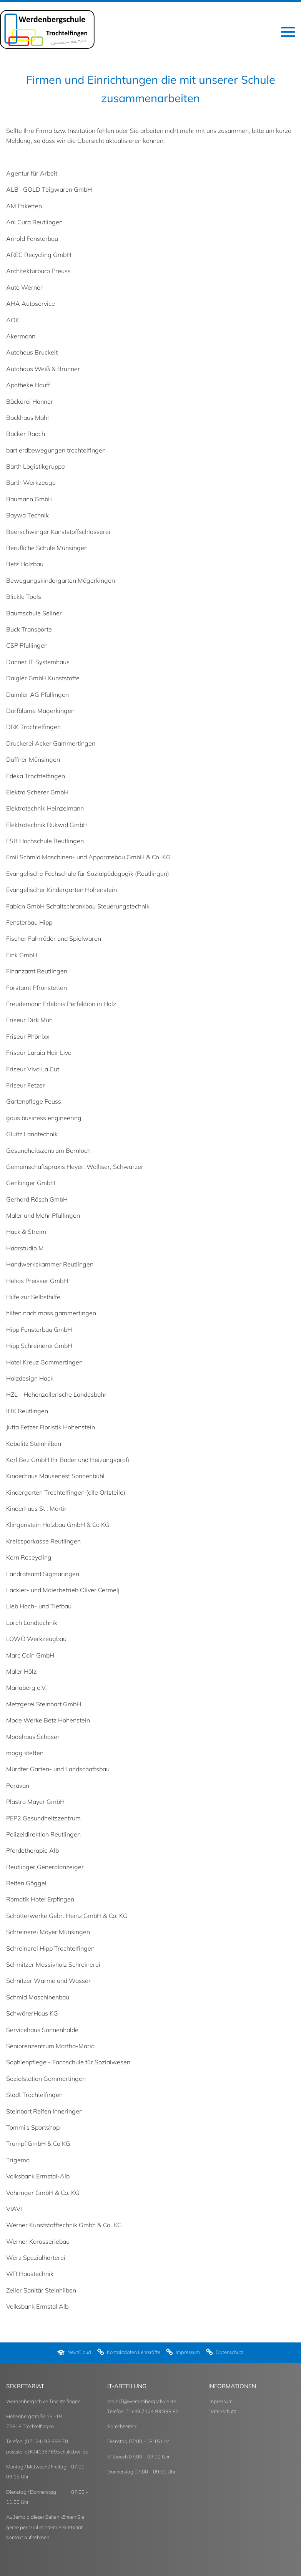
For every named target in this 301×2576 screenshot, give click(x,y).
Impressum (220, 2401)
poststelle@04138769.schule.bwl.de (47, 2451)
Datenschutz (222, 2411)
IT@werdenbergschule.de (147, 2401)
